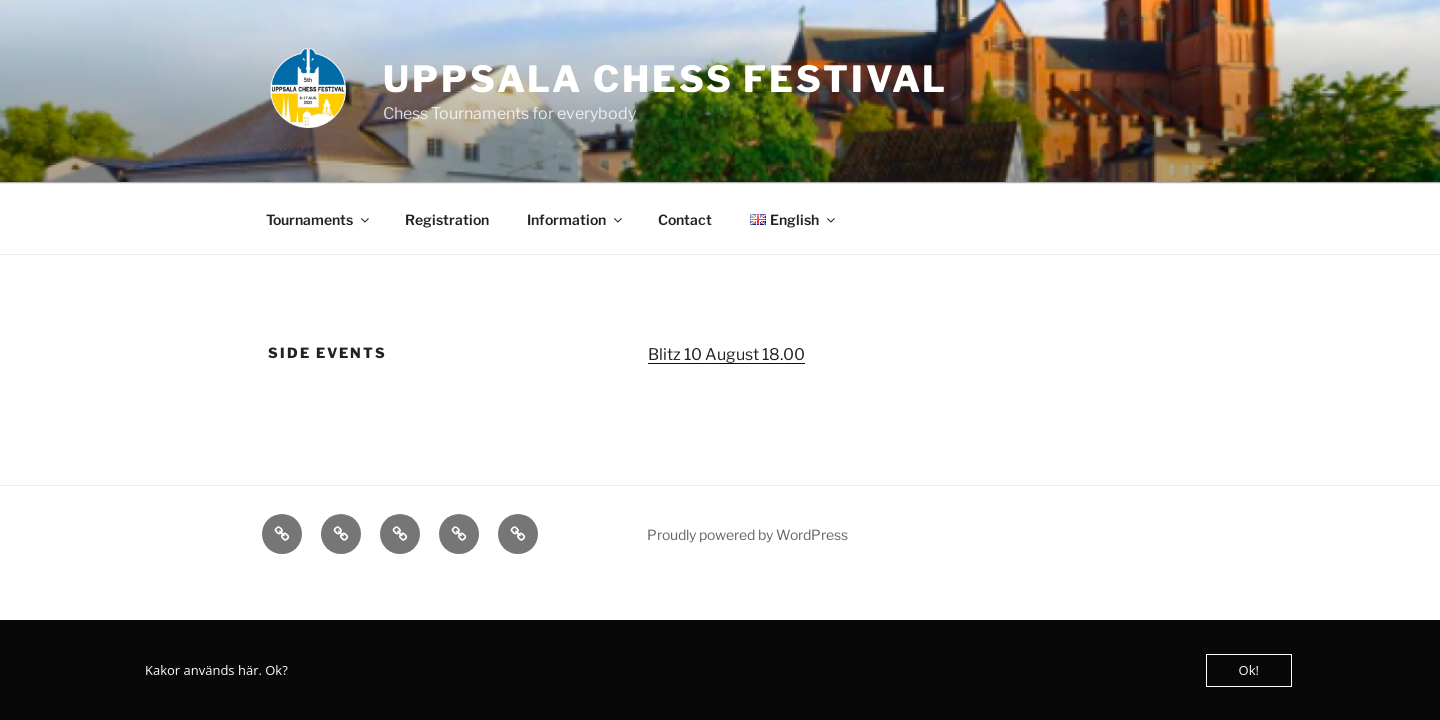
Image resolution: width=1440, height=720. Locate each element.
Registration (447, 219)
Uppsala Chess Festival (665, 79)
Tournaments (319, 219)
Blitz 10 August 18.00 (726, 354)
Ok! (1249, 670)
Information (576, 219)
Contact (685, 219)
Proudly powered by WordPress (747, 534)
